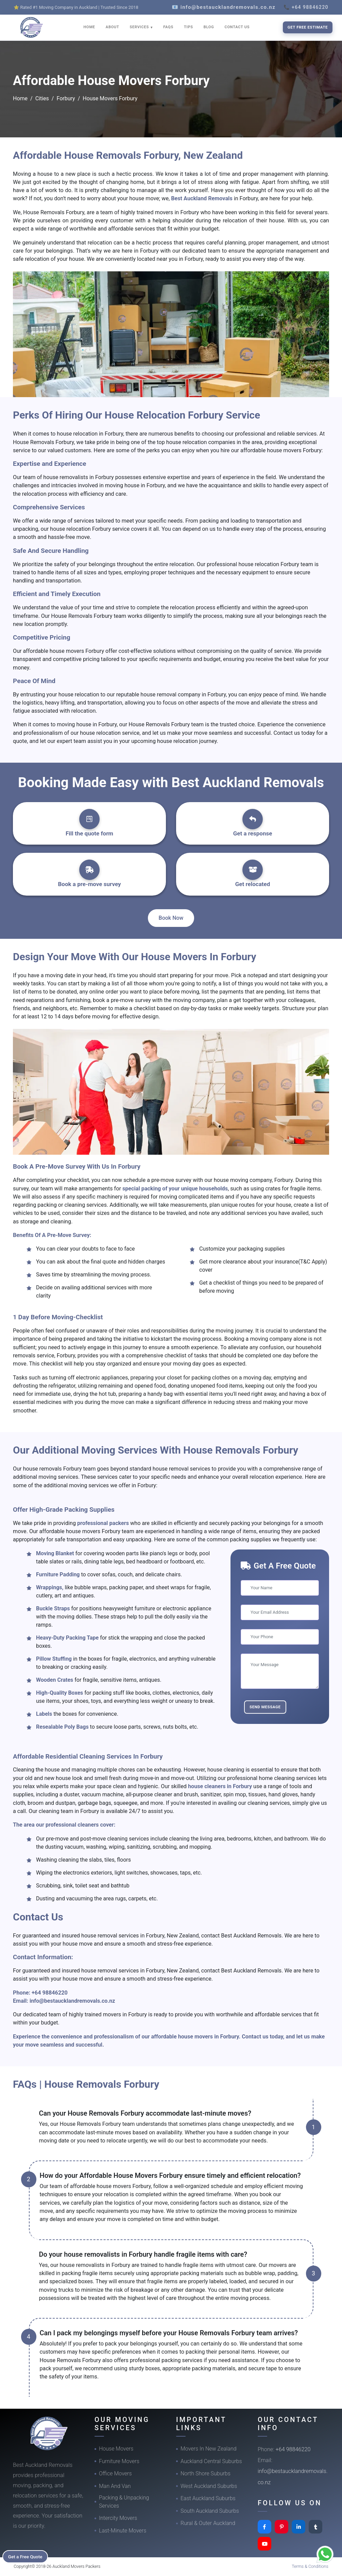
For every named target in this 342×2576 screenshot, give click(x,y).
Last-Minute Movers (122, 2530)
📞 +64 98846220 (306, 7)
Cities (42, 98)
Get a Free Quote (28, 2556)
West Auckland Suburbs (209, 2486)
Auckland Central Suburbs (211, 2461)
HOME (89, 27)
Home (20, 98)
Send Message (265, 1707)
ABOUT (112, 27)
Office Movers (115, 2473)
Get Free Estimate (308, 27)
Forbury (65, 98)
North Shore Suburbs (205, 2473)
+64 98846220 (50, 1992)
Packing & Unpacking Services (124, 2501)
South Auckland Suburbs (210, 2511)
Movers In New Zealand (209, 2448)
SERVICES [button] (140, 27)
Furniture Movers (119, 2461)
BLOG (209, 27)
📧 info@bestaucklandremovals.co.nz (223, 7)
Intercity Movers (118, 2518)
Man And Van (115, 2486)
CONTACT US (237, 27)
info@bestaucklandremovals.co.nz (72, 2001)
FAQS (168, 27)
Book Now (171, 918)
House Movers (116, 2448)
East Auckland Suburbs (208, 2498)
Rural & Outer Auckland (208, 2523)
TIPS (188, 27)
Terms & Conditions (310, 2566)
